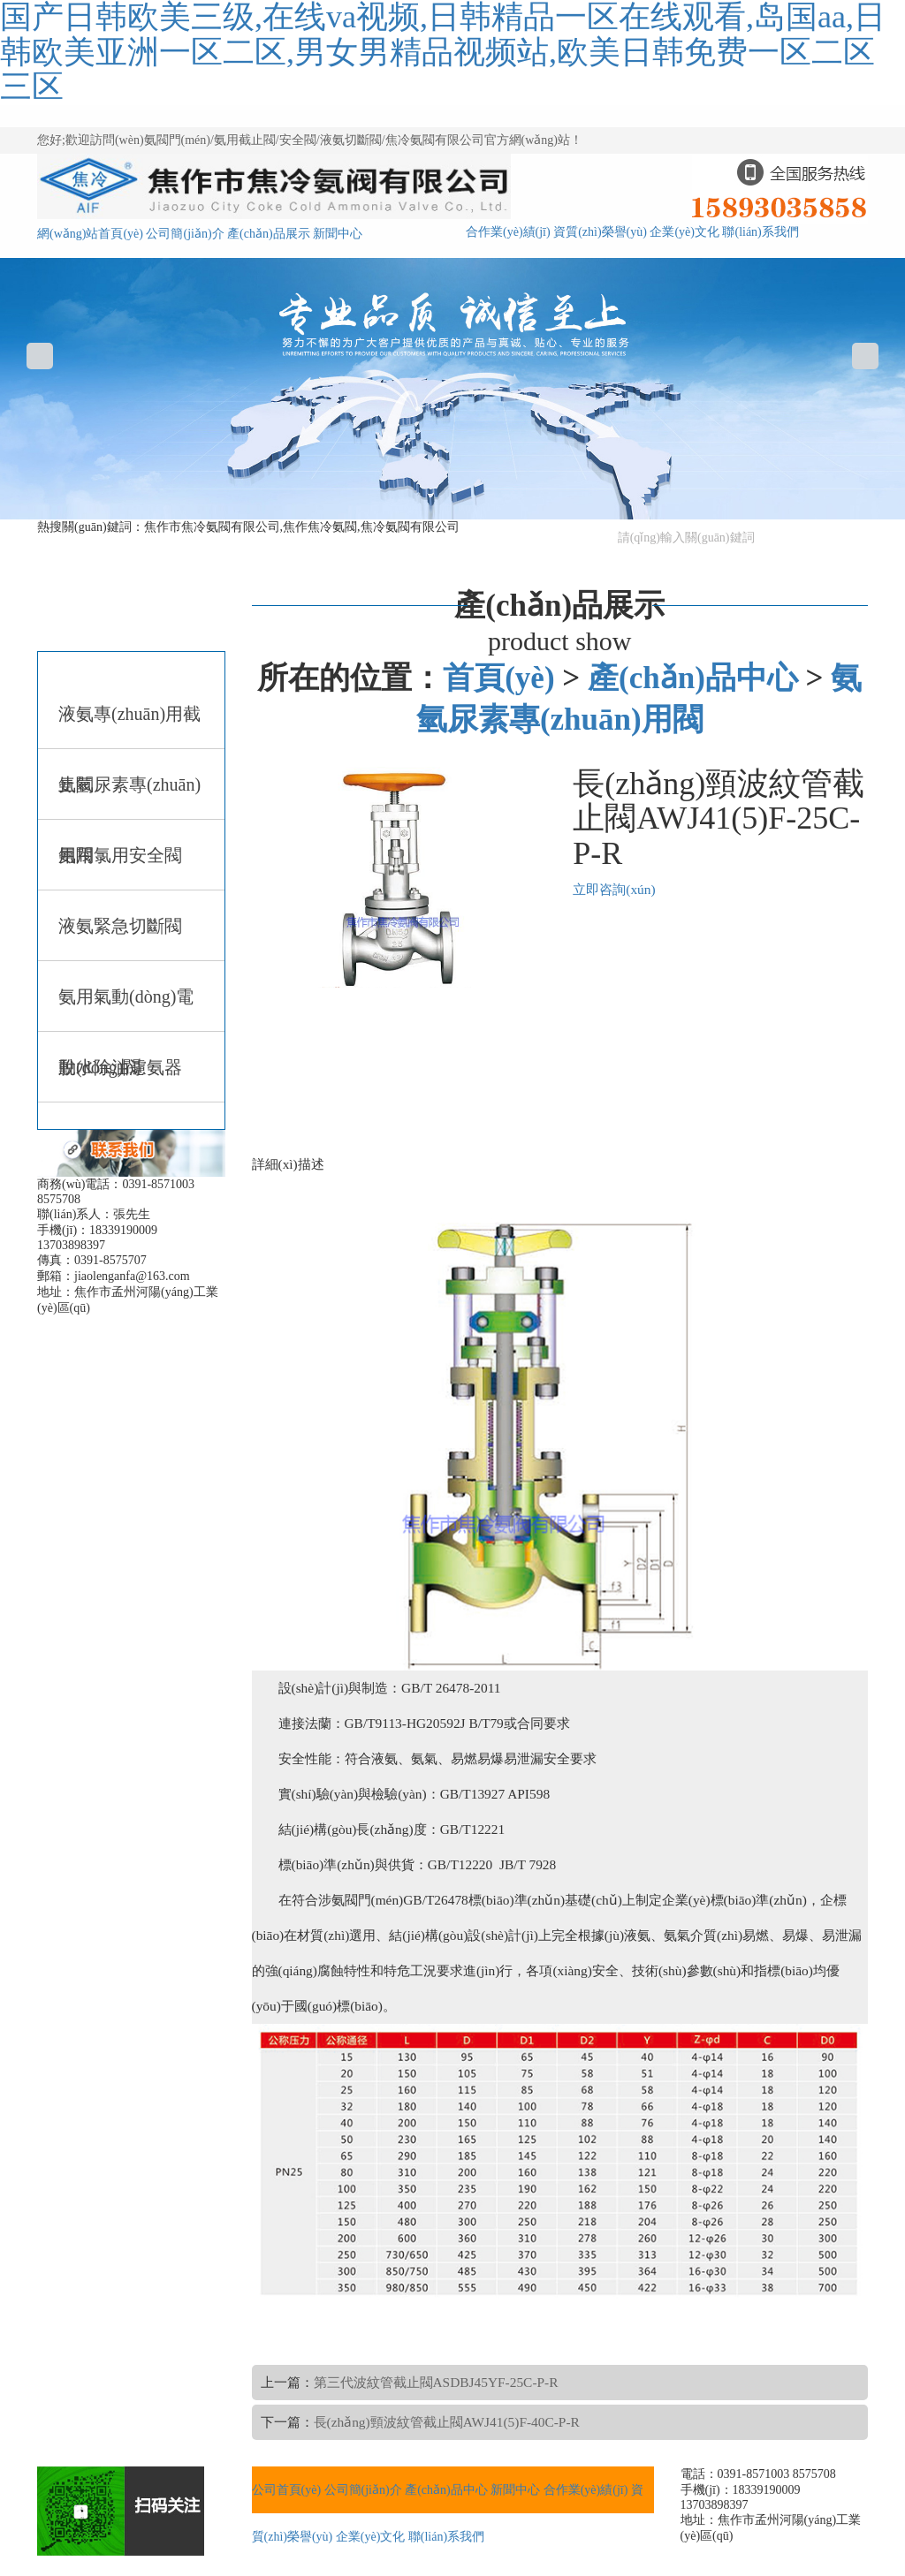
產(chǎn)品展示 (268, 233)
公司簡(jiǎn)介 (185, 233)
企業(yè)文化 (684, 232)
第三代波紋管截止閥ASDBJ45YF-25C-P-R (436, 2382)
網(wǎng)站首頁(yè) (90, 233)
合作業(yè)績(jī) (508, 232)
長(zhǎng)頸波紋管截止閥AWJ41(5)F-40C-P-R (447, 2421)
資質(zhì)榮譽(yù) (600, 232)
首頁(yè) (498, 678)
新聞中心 (337, 233)
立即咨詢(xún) (614, 889)
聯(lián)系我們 (760, 232)
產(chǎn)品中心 (693, 678)
